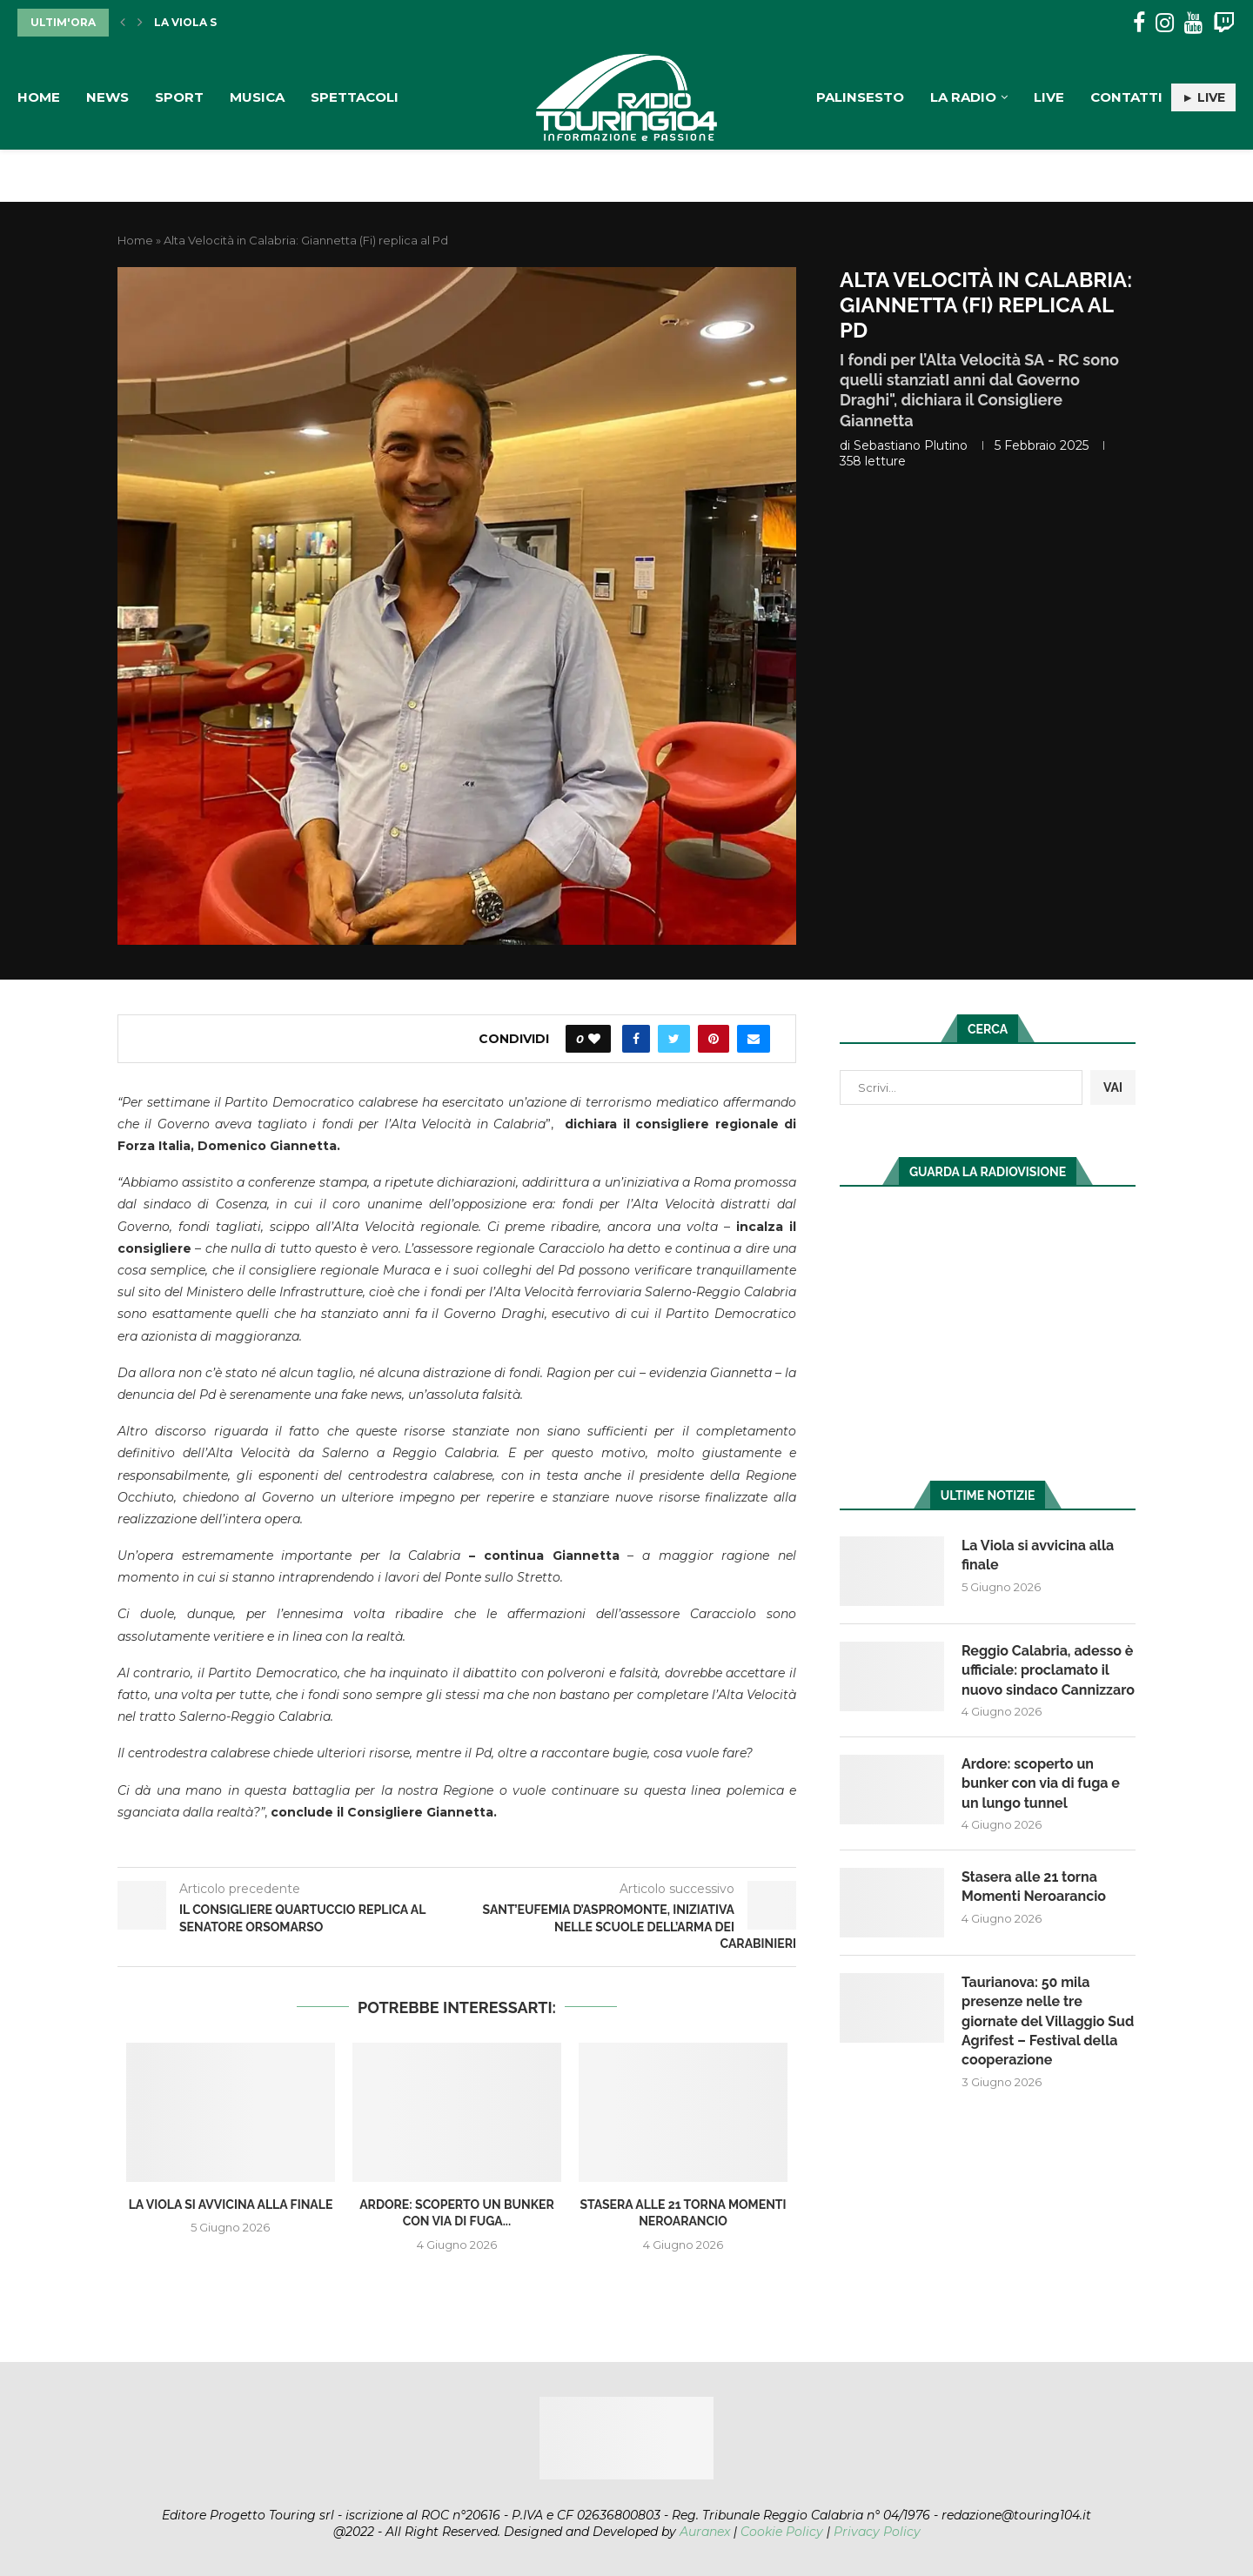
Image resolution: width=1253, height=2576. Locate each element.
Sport (179, 97)
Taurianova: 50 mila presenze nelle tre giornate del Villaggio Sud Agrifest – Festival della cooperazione (1048, 2021)
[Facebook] (1139, 23)
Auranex (705, 2531)
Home (38, 97)
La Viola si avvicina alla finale (231, 2204)
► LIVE (1203, 97)
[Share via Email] (753, 1039)
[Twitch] (1224, 23)
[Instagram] (1165, 23)
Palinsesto (860, 97)
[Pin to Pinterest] (713, 1039)
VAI (1112, 1087)
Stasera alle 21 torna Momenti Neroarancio (1034, 1886)
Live (1049, 97)
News (107, 97)
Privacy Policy (877, 2531)
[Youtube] (1193, 23)
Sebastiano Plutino (911, 445)
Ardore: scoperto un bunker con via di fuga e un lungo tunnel (1041, 1783)
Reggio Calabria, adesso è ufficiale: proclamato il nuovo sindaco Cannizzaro (1048, 1670)
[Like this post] (594, 1039)
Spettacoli (355, 97)
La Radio (963, 97)
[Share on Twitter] (674, 1039)
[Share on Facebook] (636, 1039)
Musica (257, 97)
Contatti (1126, 97)
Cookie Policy (781, 2531)
